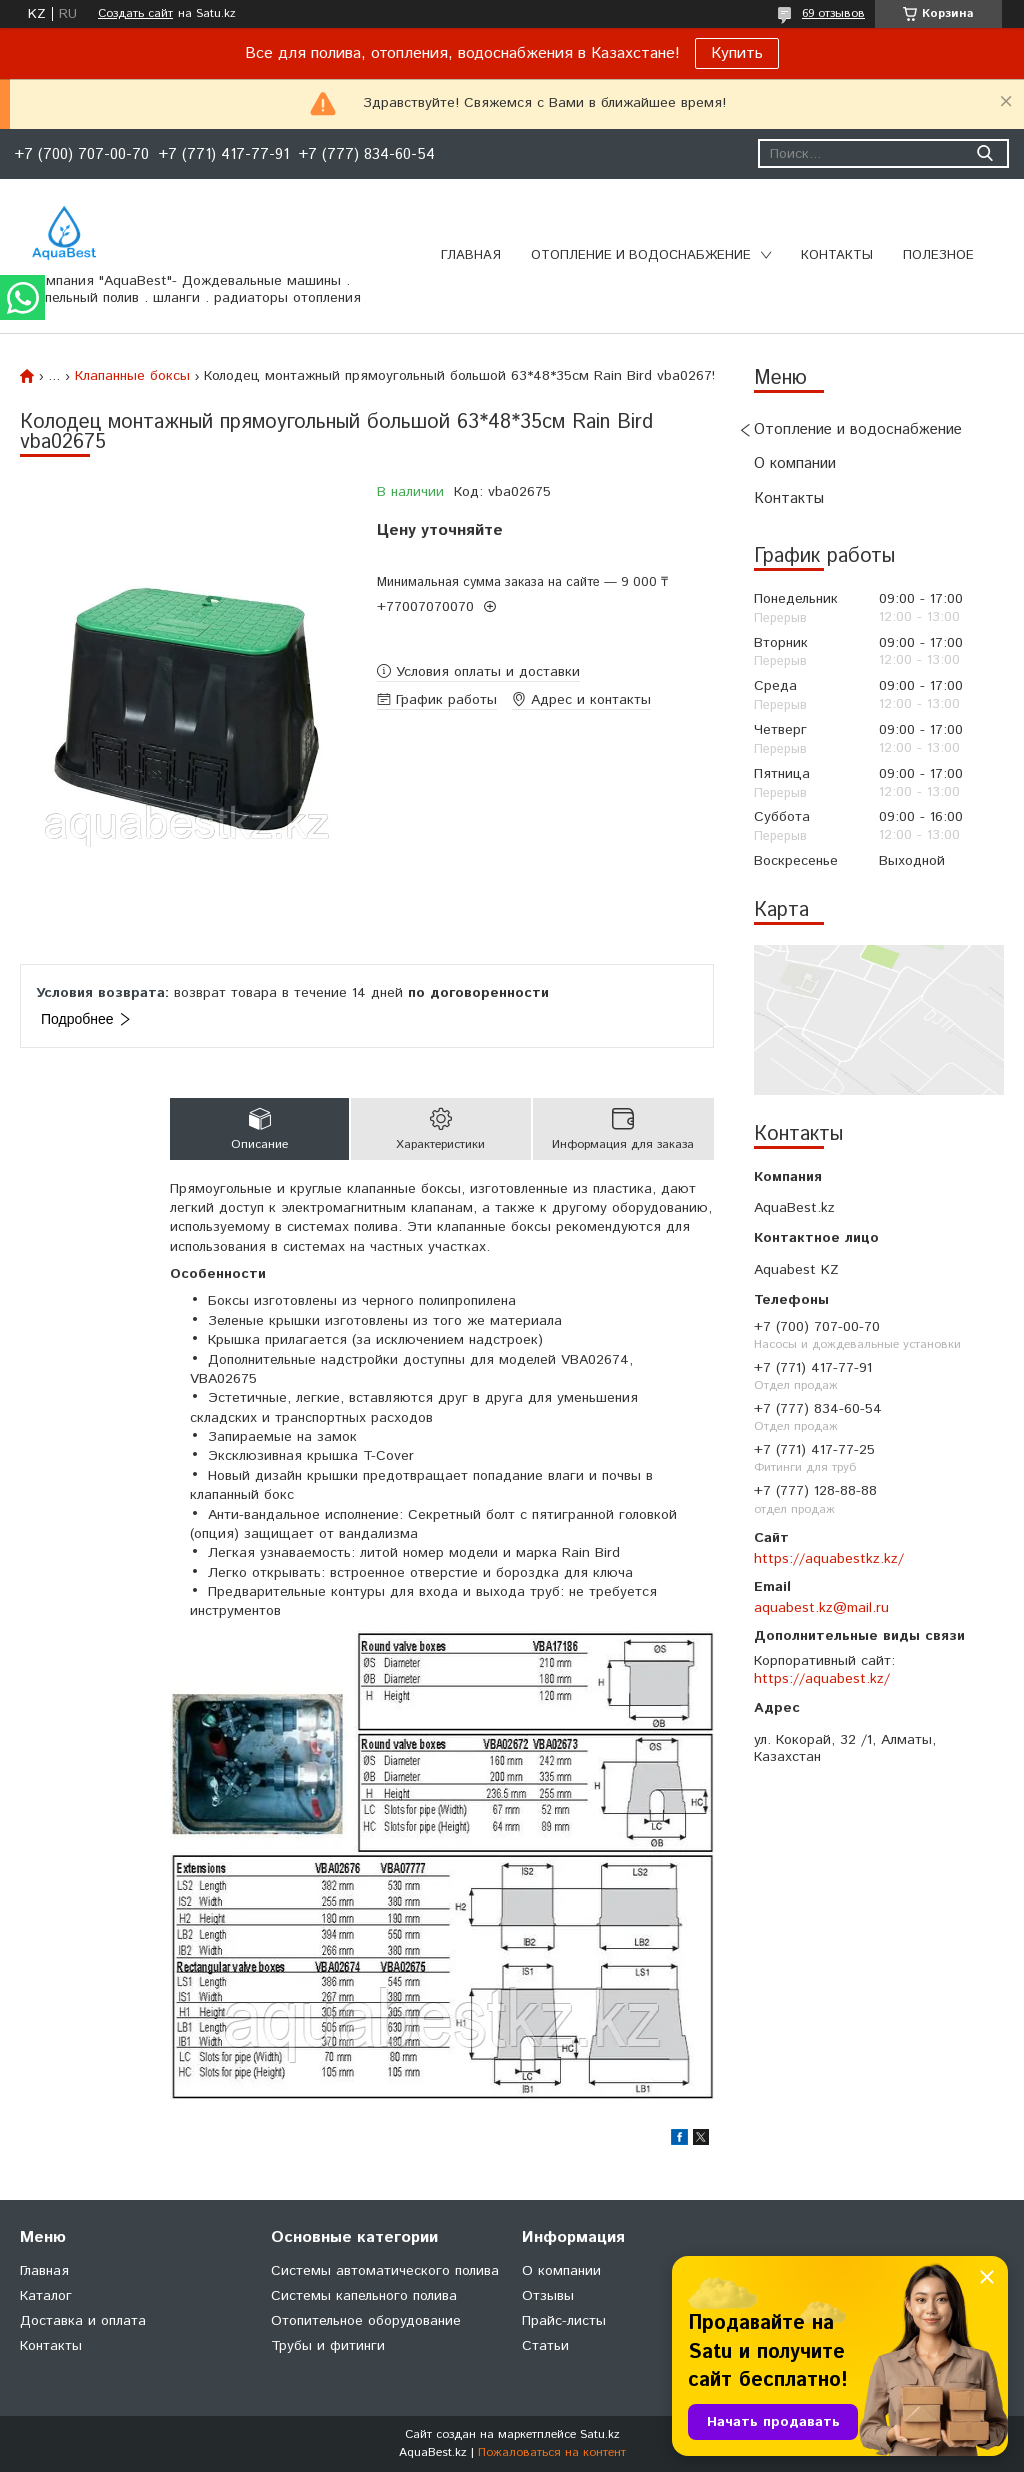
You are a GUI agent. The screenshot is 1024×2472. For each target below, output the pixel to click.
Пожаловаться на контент (552, 2452)
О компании (795, 463)
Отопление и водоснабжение (641, 255)
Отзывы (548, 2296)
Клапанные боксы (132, 376)
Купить (737, 53)
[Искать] (984, 153)
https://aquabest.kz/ (822, 1679)
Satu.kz (600, 2434)
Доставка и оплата (83, 2321)
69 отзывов (833, 13)
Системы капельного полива (364, 2296)
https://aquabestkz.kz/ (829, 1559)
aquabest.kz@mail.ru (821, 1608)
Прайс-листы (564, 2321)
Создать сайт (135, 14)
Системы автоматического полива (385, 2271)
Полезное (938, 255)
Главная (471, 255)
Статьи (545, 2346)
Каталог (46, 2296)
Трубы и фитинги (328, 2346)
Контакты (837, 255)
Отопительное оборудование (366, 2321)
